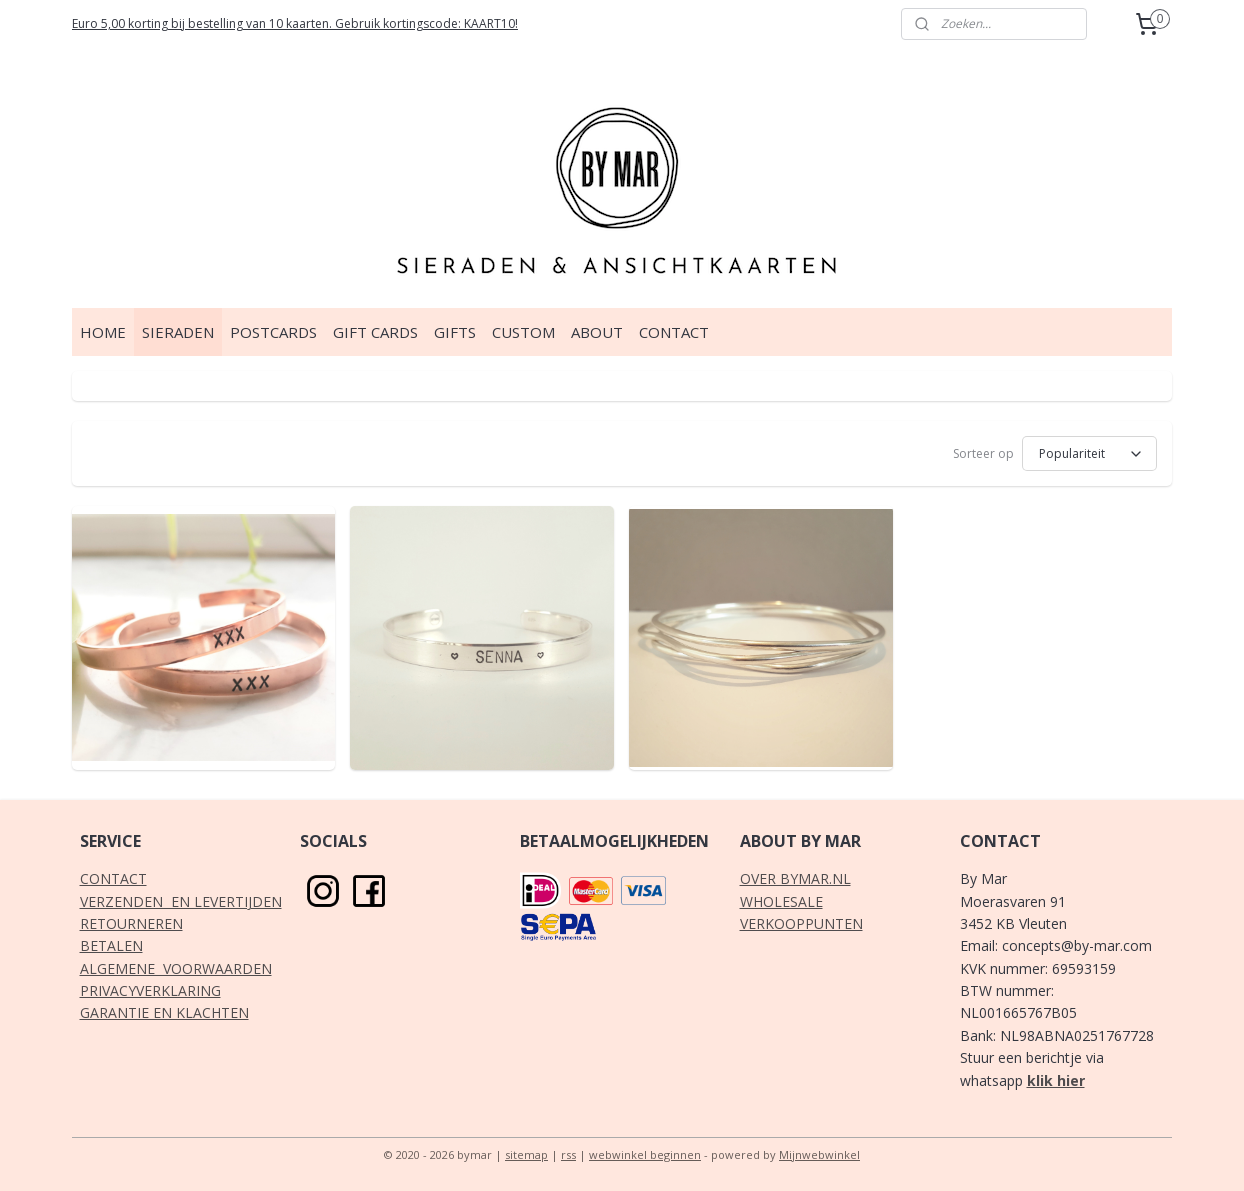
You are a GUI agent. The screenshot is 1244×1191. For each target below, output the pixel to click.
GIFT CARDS (375, 332)
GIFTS (455, 332)
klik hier (1056, 1080)
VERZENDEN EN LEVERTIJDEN (181, 901)
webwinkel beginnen (645, 1154)
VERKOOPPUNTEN (801, 923)
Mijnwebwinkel (819, 1154)
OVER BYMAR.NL (795, 878)
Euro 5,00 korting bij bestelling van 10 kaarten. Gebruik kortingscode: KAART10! (295, 23)
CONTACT (674, 332)
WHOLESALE (781, 901)
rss (568, 1154)
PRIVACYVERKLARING (150, 990)
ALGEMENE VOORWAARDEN (176, 968)
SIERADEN (178, 332)
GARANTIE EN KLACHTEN (164, 1012)
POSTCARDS (273, 332)
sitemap (526, 1154)
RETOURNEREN (131, 923)
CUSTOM (523, 332)
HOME (103, 332)
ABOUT (597, 332)
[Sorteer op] (1089, 453)
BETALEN (111, 945)
